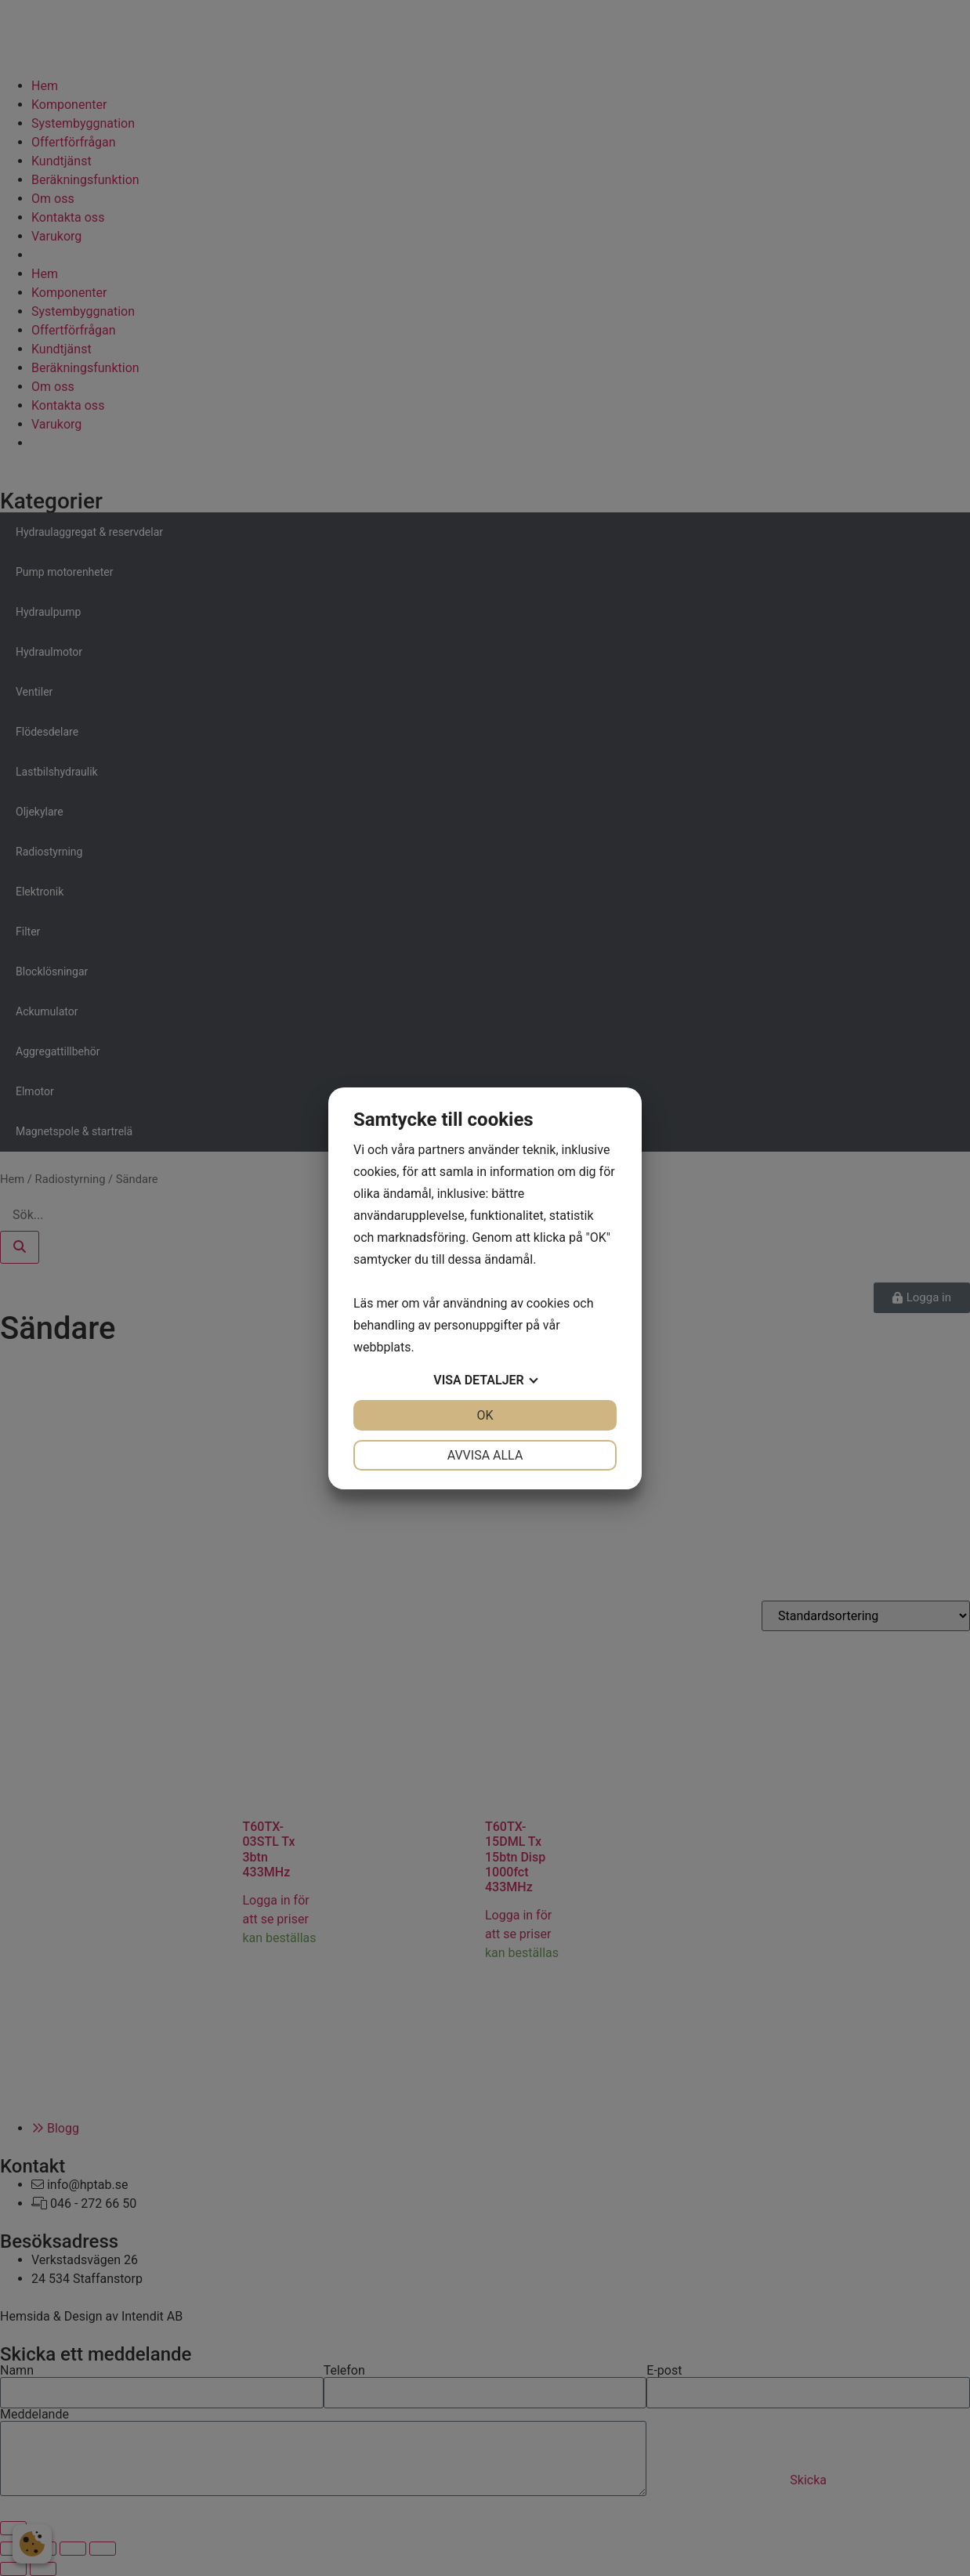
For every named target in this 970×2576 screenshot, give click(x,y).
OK (484, 1415)
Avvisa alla (485, 1455)
